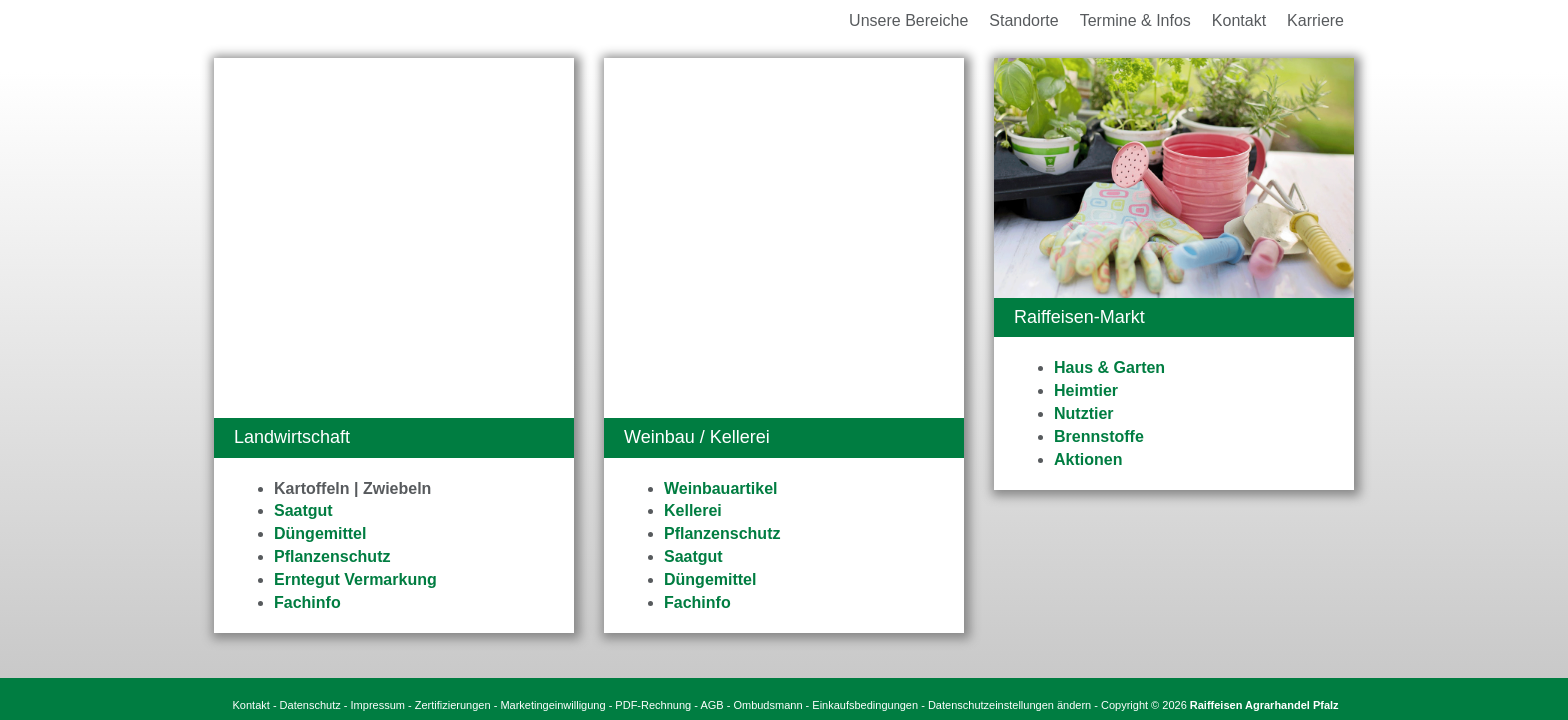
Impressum (378, 562)
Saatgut (303, 150)
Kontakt (251, 562)
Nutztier (1084, 413)
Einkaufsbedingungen (865, 562)
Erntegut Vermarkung (355, 219)
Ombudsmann (767, 562)
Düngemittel (320, 173)
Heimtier (1086, 390)
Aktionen (1088, 459)
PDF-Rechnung (653, 562)
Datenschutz (310, 562)
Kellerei (693, 150)
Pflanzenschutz (332, 196)
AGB (711, 562)
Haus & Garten (1109, 367)
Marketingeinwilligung (552, 562)
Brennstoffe (1099, 436)
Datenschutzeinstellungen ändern (1009, 562)
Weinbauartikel (721, 128)
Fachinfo (307, 242)
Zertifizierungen (453, 562)
